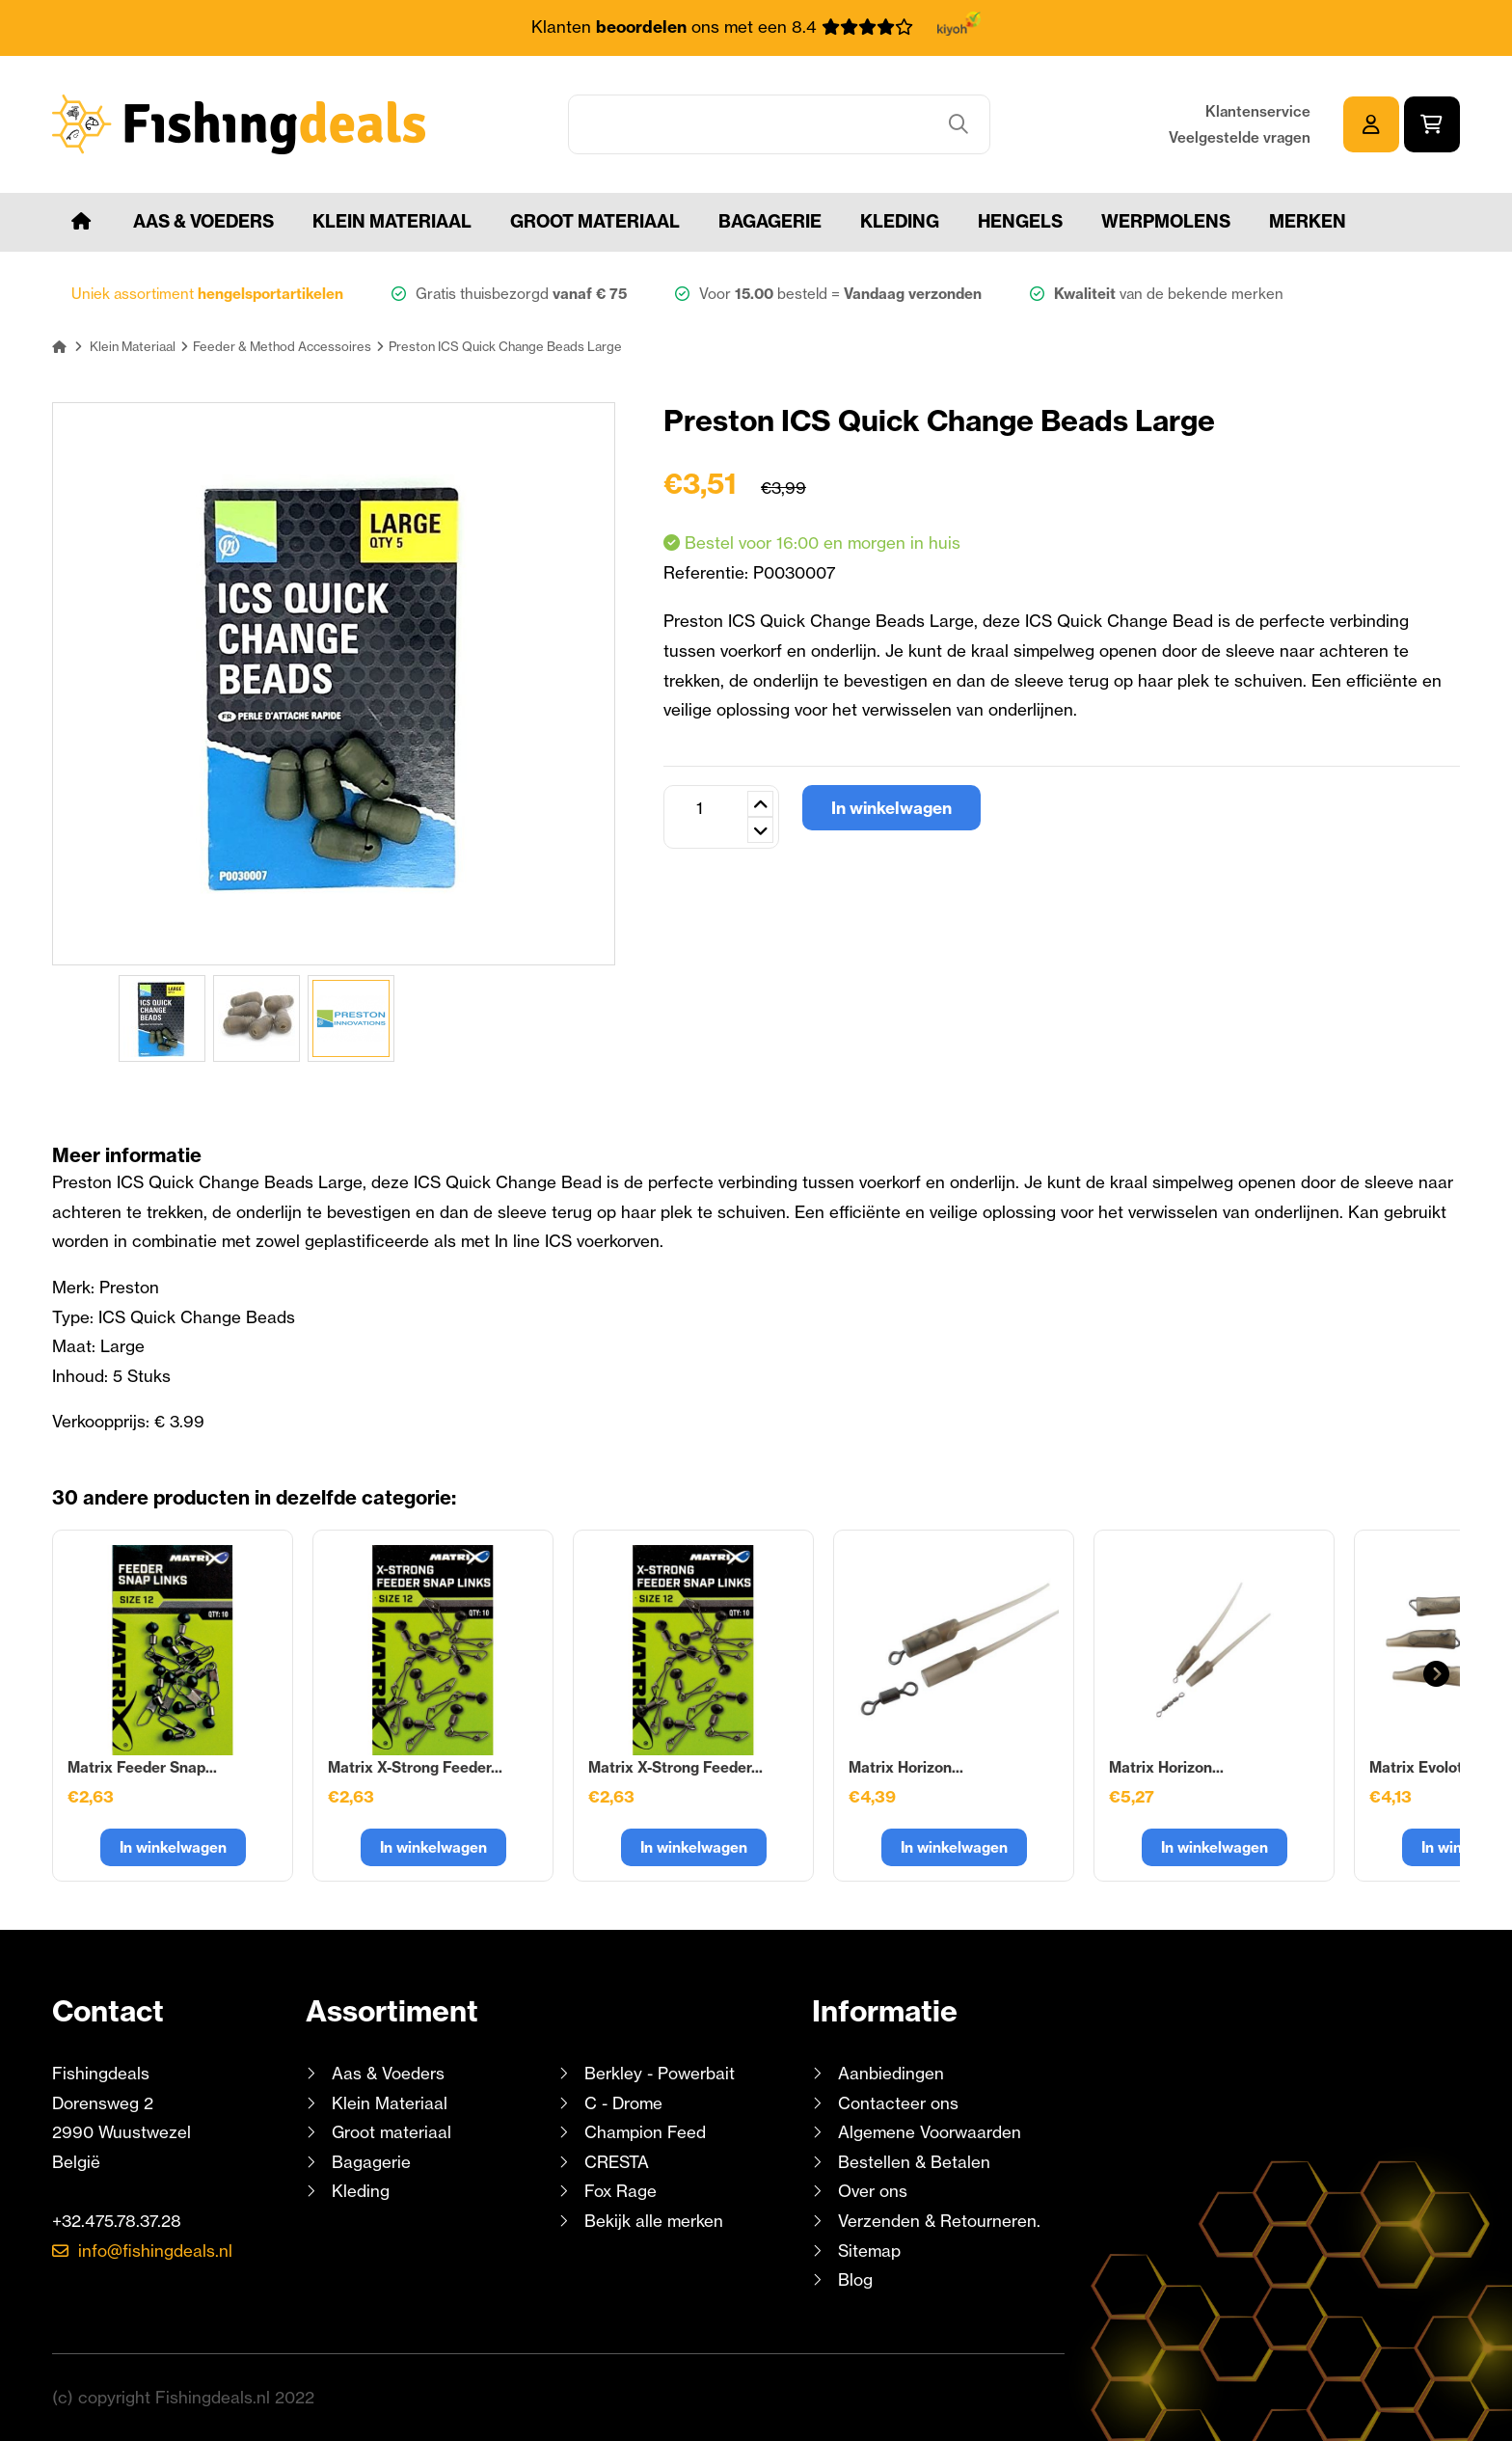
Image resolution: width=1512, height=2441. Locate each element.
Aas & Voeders (203, 221)
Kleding (899, 221)
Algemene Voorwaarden (929, 2132)
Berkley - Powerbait (659, 2073)
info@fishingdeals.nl (155, 2250)
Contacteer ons (898, 2103)
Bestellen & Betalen (914, 2162)
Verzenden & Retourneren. (939, 2220)
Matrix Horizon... (906, 1767)
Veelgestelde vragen (1239, 137)
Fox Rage (620, 2191)
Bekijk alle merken (653, 2220)
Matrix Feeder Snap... (142, 1767)
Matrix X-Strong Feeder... (415, 1767)
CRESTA (616, 2162)
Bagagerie (770, 221)
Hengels (1020, 221)
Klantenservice (1257, 111)
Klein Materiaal (392, 221)
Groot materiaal (595, 221)
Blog (853, 2279)
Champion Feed (645, 2132)
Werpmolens (1165, 221)
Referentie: (708, 572)
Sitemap (869, 2250)
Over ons (872, 2191)
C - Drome (623, 2103)
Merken (1307, 221)
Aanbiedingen (891, 2073)
